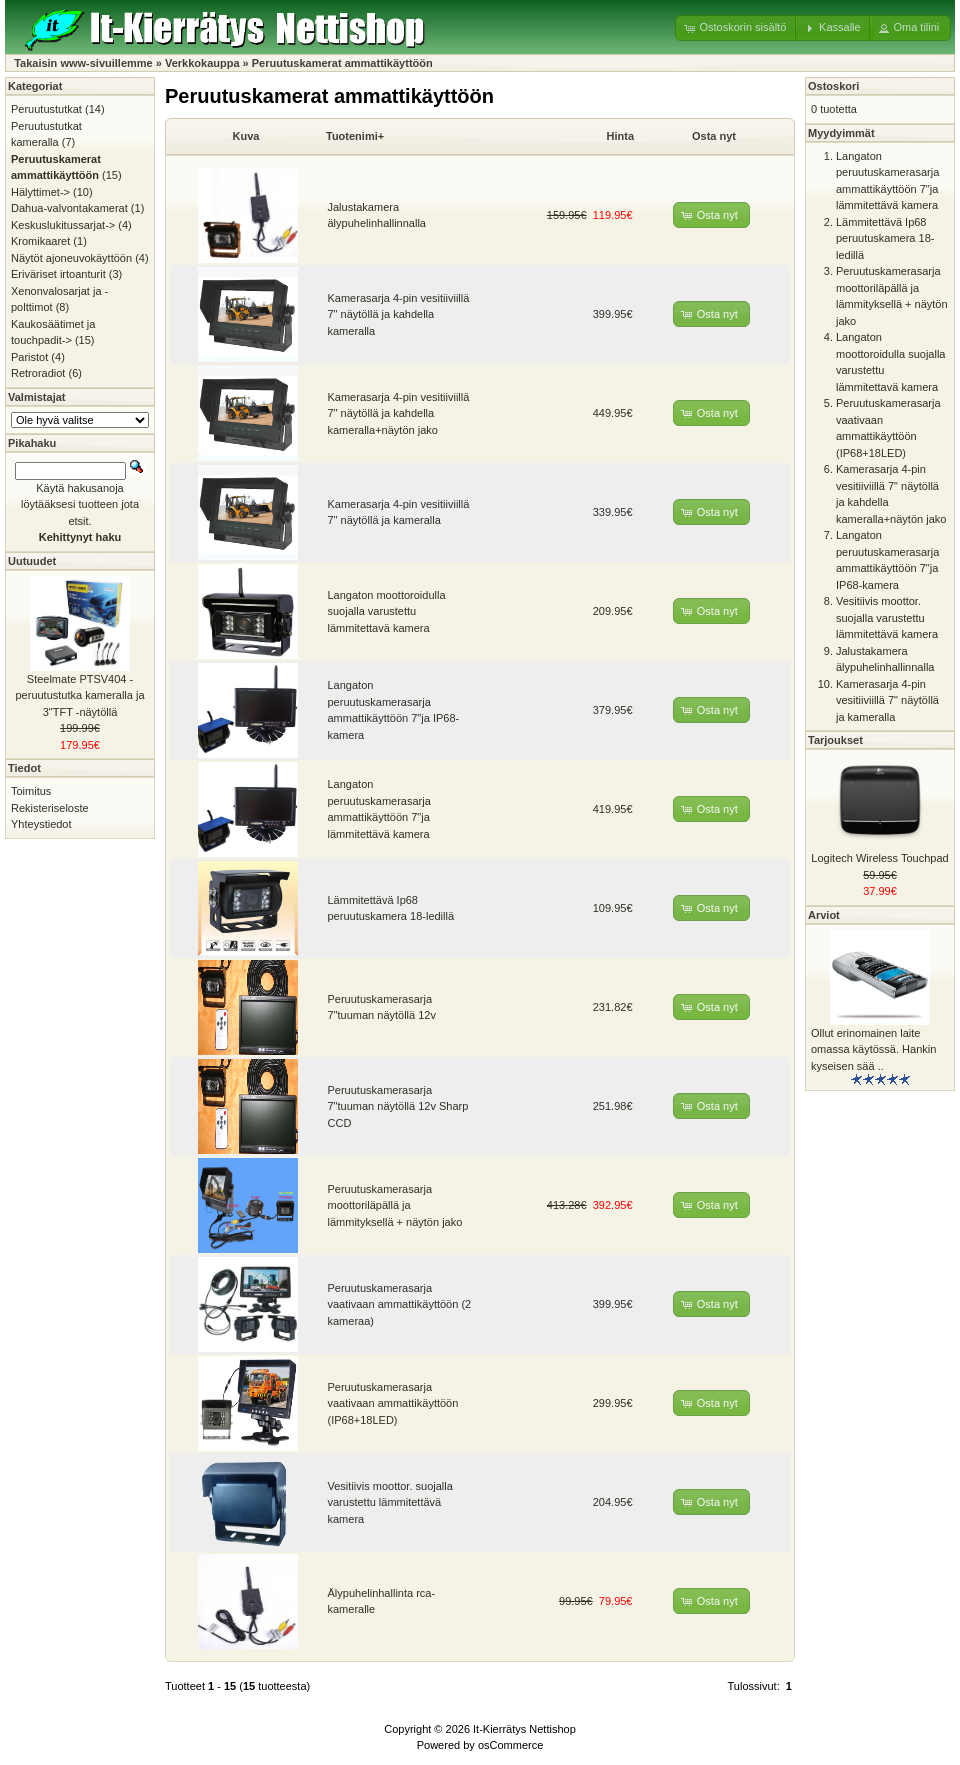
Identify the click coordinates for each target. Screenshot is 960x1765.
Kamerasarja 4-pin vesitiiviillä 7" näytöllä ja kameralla (887, 700)
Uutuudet (32, 561)
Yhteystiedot (41, 824)
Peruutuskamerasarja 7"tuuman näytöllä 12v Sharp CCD (398, 1106)
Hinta (621, 136)
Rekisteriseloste (50, 808)
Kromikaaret (40, 241)
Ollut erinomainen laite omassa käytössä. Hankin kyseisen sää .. (873, 1049)
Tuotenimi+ (355, 136)
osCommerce (510, 1745)
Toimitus (31, 791)
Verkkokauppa (202, 63)
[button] (736, 28)
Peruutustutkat (46, 109)
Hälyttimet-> (40, 192)
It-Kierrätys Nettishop (524, 1729)
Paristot (29, 357)
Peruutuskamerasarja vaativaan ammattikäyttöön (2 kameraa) (400, 1304)
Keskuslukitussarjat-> (63, 225)
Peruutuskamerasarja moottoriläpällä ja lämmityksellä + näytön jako (395, 1205)
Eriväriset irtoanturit (58, 274)
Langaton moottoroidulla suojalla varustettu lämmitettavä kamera (387, 611)
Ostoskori (833, 86)
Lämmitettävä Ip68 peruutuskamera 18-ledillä (885, 238)
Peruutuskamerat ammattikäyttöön (342, 63)
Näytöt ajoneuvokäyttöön (71, 258)
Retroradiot (38, 373)
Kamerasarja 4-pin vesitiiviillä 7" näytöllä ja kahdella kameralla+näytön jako (399, 413)
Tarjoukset (835, 740)
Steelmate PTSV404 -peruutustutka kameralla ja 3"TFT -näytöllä (79, 695)
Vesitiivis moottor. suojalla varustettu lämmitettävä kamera (390, 1502)
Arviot (824, 915)
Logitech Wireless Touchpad (879, 858)
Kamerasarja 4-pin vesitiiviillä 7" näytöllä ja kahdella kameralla (399, 314)
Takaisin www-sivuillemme (83, 63)
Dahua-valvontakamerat (69, 208)
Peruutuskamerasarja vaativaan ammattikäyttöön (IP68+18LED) (393, 1403)
